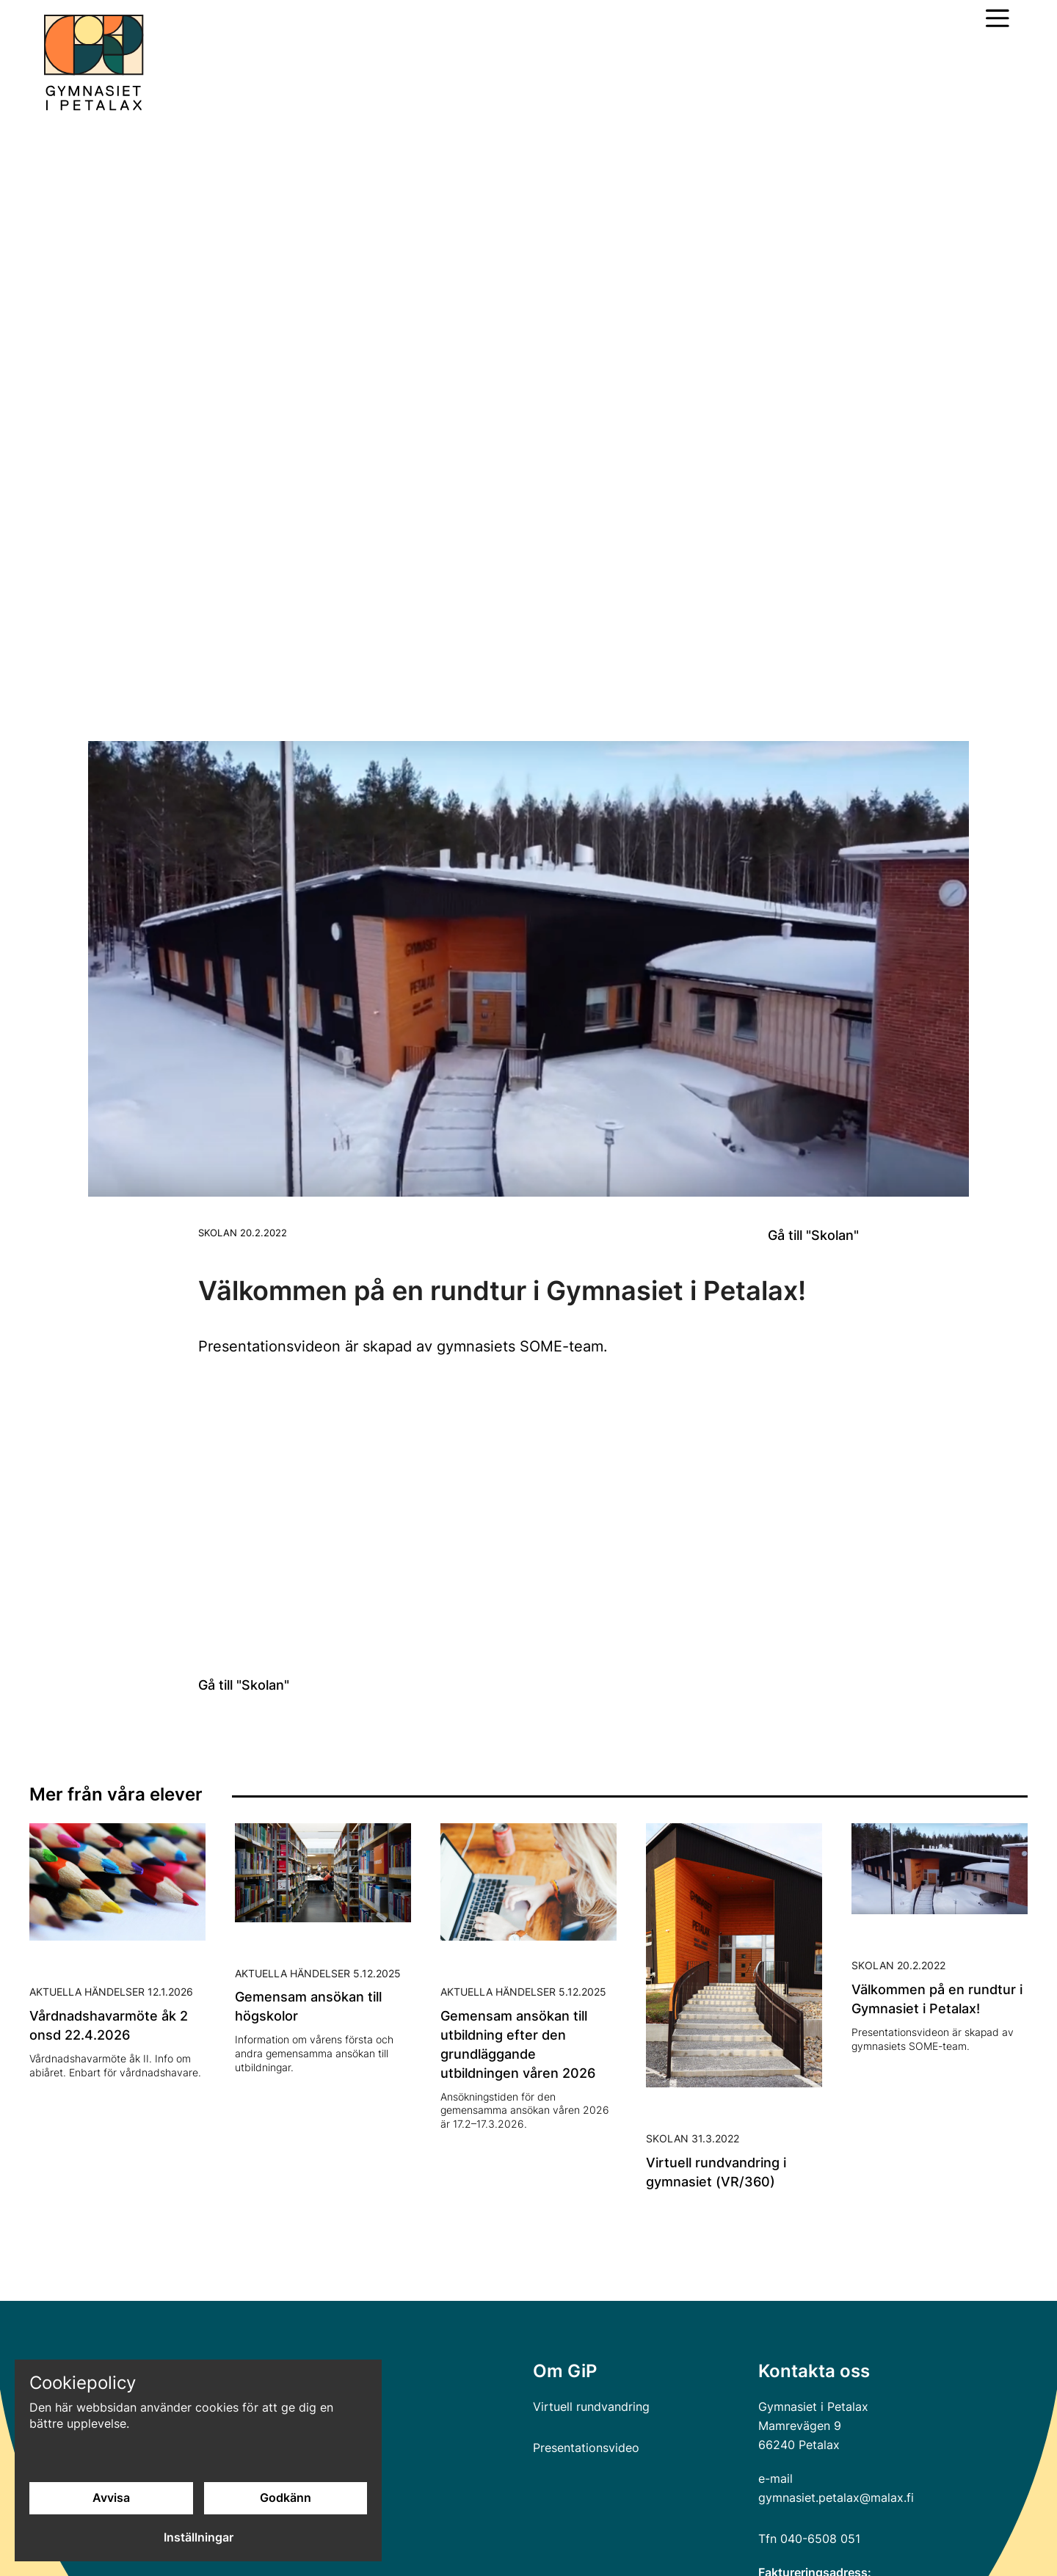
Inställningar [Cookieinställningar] (198, 2538)
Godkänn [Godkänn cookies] (285, 2498)
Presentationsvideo (586, 2447)
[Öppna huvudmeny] (997, 18)
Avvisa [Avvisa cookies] (111, 2498)
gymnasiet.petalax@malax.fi (836, 2497)
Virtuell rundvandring (591, 2406)
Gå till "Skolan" (813, 1235)
